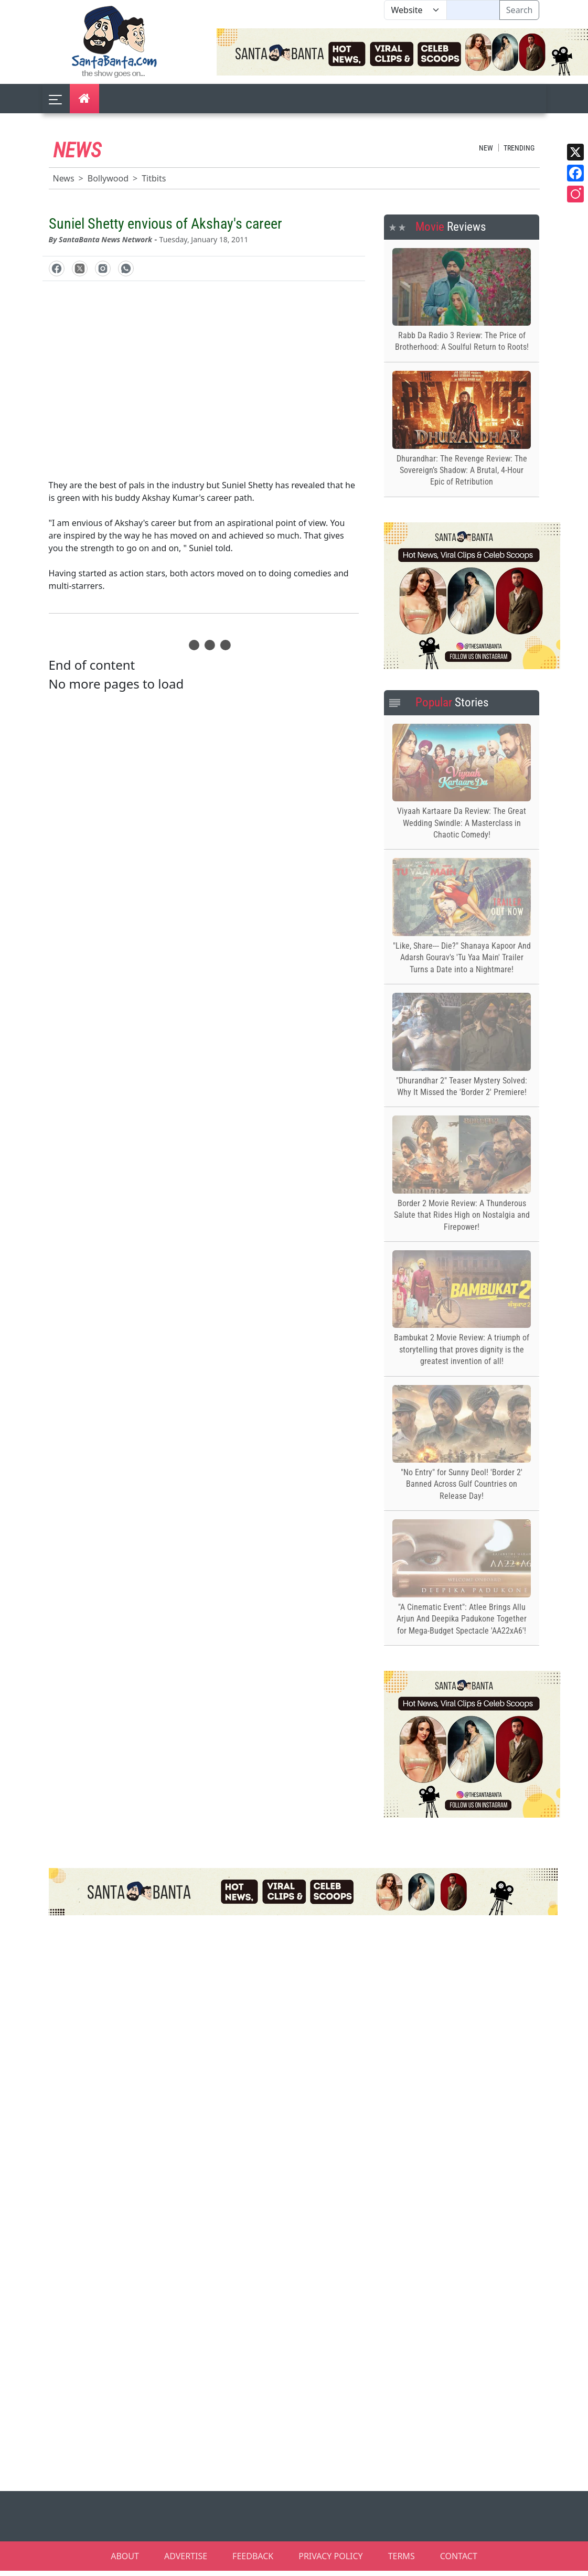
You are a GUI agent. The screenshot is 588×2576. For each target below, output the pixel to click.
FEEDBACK (252, 2556)
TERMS (401, 2556)
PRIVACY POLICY (330, 2556)
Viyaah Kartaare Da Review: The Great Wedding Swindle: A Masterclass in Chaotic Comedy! (461, 823)
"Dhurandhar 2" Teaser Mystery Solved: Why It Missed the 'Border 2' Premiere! (461, 1086)
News (63, 178)
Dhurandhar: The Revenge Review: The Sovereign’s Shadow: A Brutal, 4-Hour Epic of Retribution (462, 470)
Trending (519, 148)
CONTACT (458, 2556)
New (486, 148)
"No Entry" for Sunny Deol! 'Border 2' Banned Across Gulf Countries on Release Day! (461, 1484)
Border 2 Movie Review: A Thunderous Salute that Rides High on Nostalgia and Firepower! (462, 1215)
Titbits (154, 178)
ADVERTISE (185, 2556)
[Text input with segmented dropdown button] (472, 10)
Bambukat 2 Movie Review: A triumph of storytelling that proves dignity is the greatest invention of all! (461, 1349)
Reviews (450, 227)
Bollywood (108, 178)
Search (519, 10)
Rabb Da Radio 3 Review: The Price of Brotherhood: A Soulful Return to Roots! (462, 341)
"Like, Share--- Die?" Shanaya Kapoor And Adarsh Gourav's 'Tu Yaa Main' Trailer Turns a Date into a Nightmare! (462, 957)
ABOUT (125, 2556)
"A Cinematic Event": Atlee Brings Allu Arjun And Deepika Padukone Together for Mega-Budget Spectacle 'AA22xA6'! (462, 1619)
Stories (451, 702)
